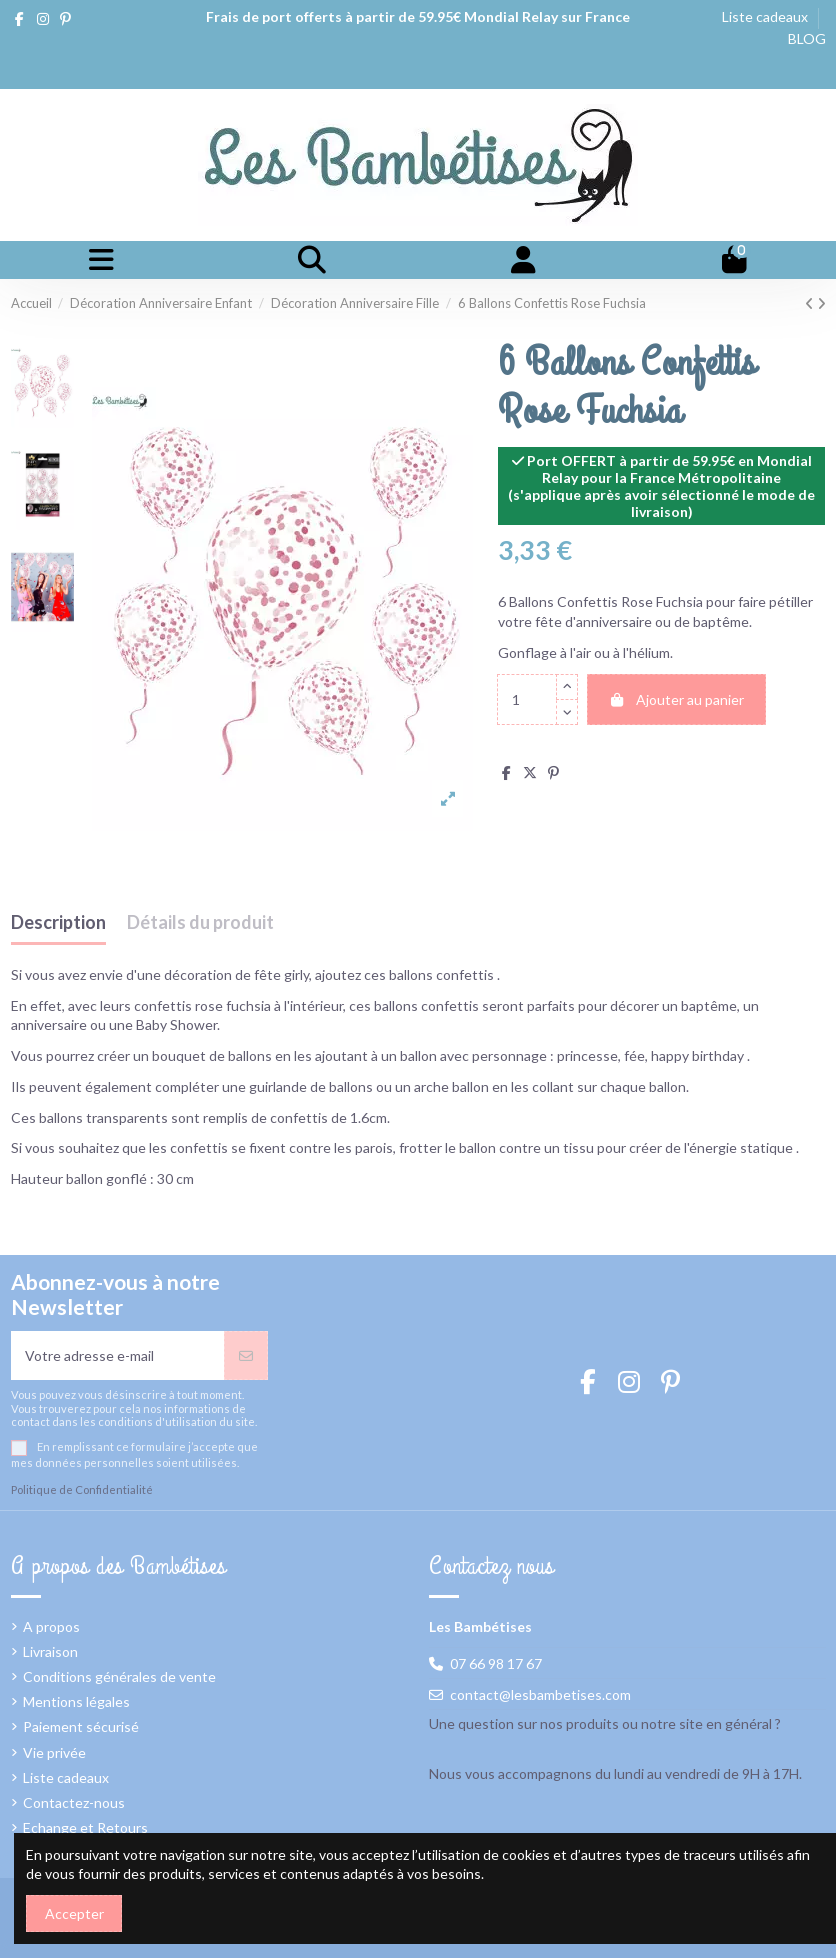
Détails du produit (200, 923)
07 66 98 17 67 (496, 1663)
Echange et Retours (85, 1827)
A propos (51, 1626)
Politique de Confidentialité (82, 1489)
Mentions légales (76, 1701)
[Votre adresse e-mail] (118, 1355)
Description (58, 923)
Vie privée (54, 1752)
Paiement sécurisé (81, 1726)
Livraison (50, 1651)
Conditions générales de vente (119, 1676)
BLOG (807, 38)
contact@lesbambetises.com (540, 1694)
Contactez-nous (74, 1802)
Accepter (74, 1913)
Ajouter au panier (677, 699)
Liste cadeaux (766, 16)
